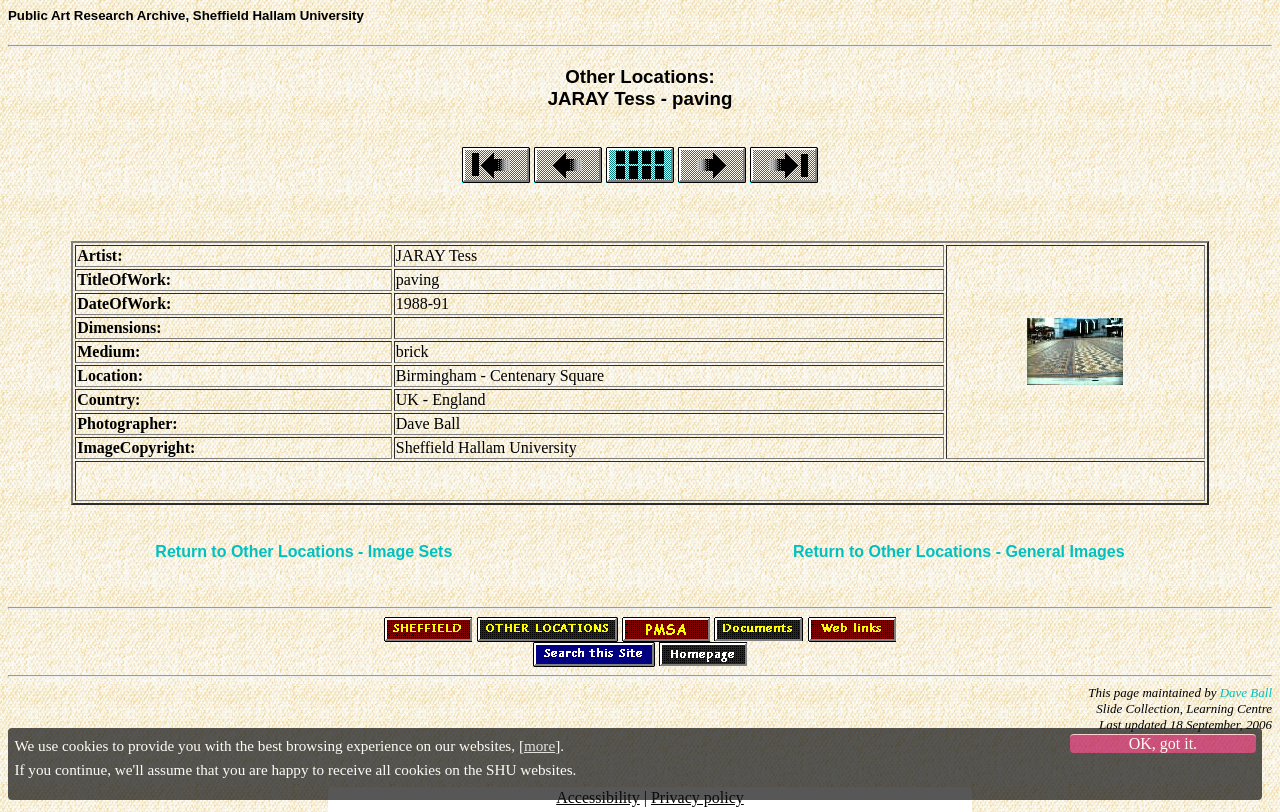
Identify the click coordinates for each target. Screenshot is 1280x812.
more (539, 745)
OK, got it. (1163, 743)
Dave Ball (1246, 692)
